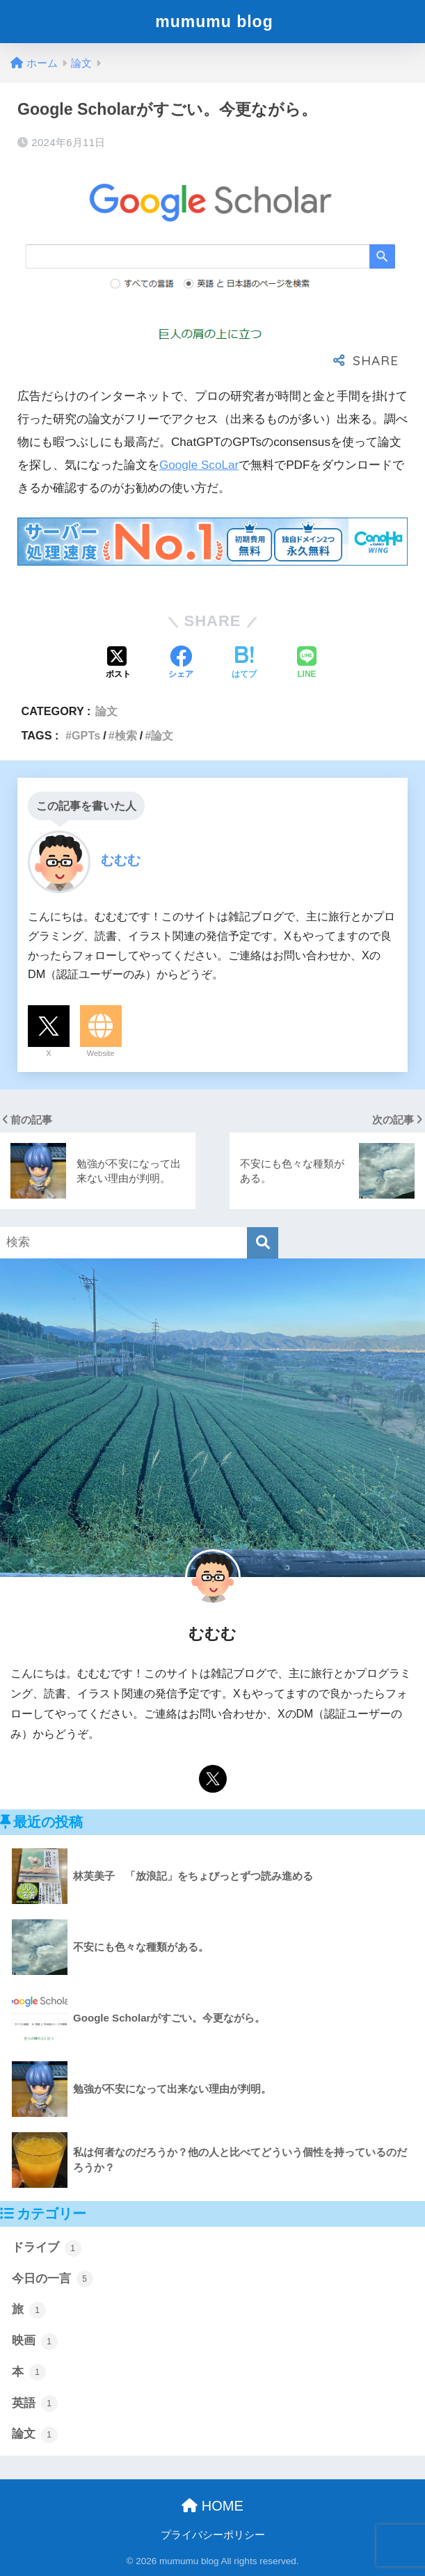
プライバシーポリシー (213, 2535)
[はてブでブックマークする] (244, 663)
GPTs (86, 735)
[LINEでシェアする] (306, 663)
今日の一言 (52, 2279)
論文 (106, 711)
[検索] (262, 1242)
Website (101, 1053)
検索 (126, 735)
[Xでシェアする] (118, 663)
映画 (35, 2341)
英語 (35, 2403)
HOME (212, 2505)
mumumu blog (214, 22)
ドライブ (46, 2248)
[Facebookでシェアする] (180, 663)
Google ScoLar (199, 465)
